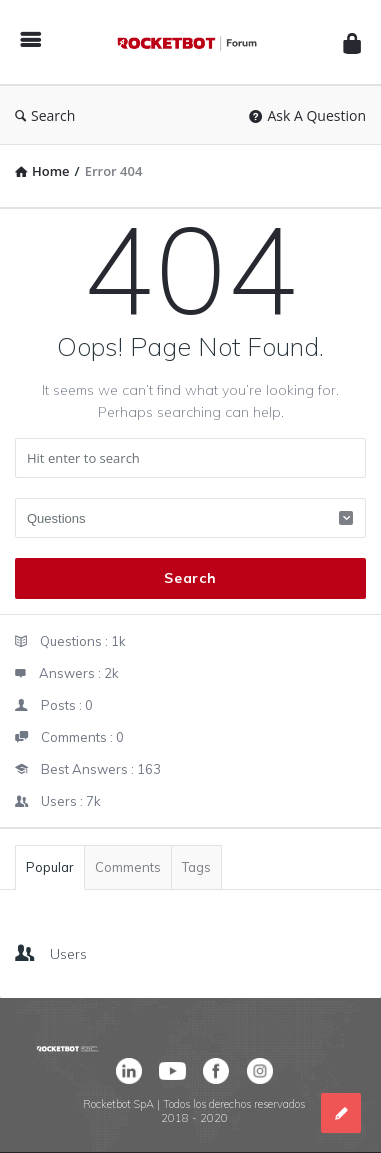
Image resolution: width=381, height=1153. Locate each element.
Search (45, 115)
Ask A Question (307, 115)
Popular (50, 867)
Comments (128, 867)
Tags (196, 867)
